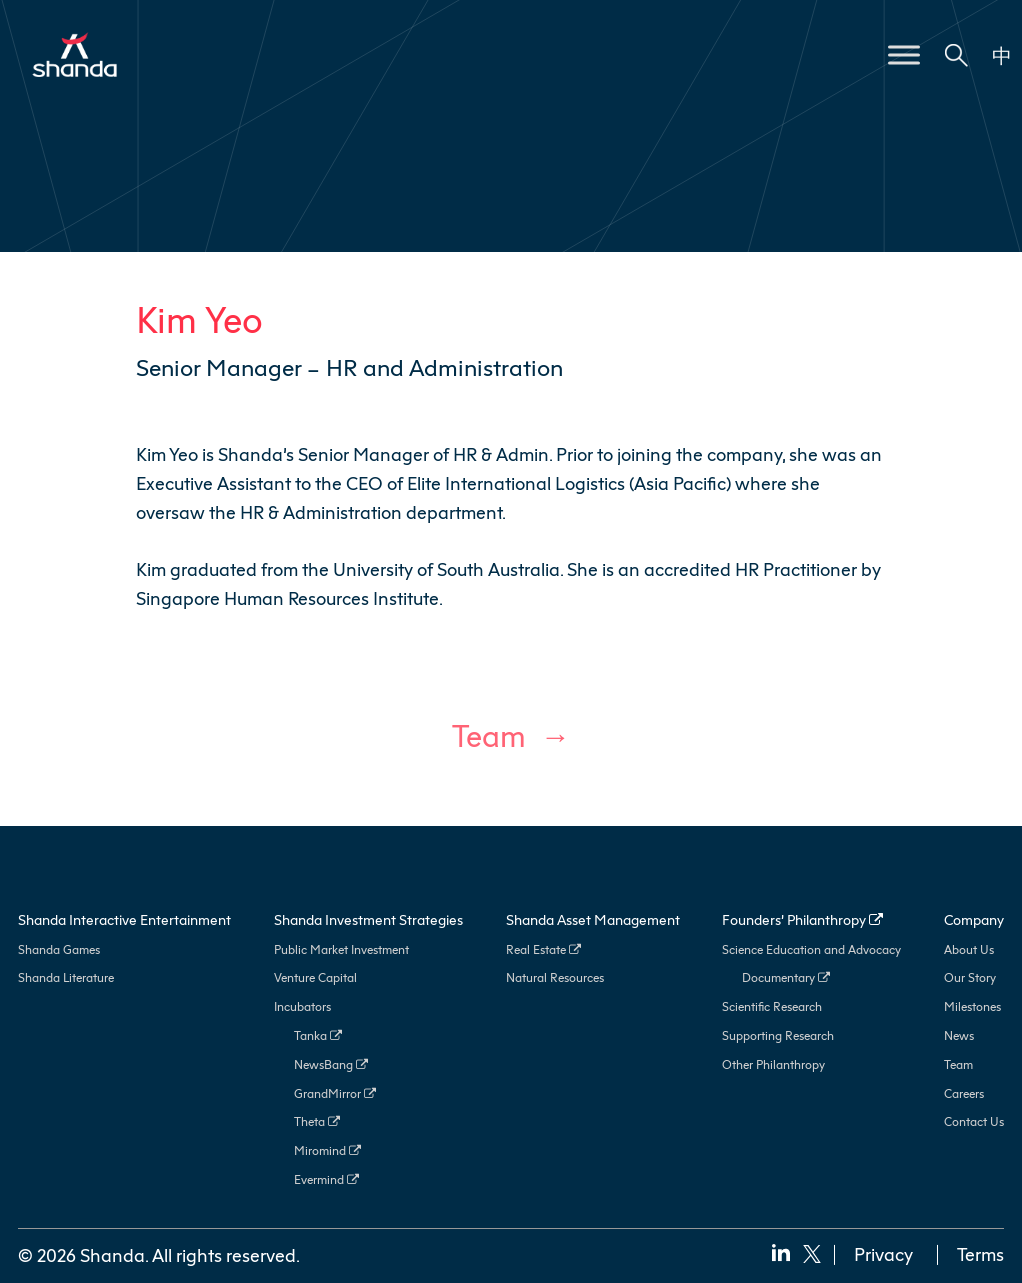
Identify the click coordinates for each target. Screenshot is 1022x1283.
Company (974, 919)
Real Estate (543, 949)
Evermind (326, 1179)
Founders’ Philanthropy (802, 919)
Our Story (970, 977)
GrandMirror (335, 1093)
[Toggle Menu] (904, 54)
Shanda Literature (66, 977)
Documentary (786, 977)
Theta (317, 1121)
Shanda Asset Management (593, 919)
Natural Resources (555, 977)
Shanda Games (59, 949)
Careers (964, 1093)
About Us (969, 949)
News (959, 1035)
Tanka (318, 1035)
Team (489, 736)
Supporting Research (778, 1035)
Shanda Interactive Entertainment (124, 919)
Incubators (302, 1006)
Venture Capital (315, 977)
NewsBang (331, 1064)
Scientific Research (772, 1006)
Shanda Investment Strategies (368, 919)
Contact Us (974, 1121)
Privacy (883, 1254)
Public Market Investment (341, 949)
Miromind (327, 1150)
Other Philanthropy (773, 1064)
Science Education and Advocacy (811, 949)
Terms (980, 1254)
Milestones (972, 1006)
